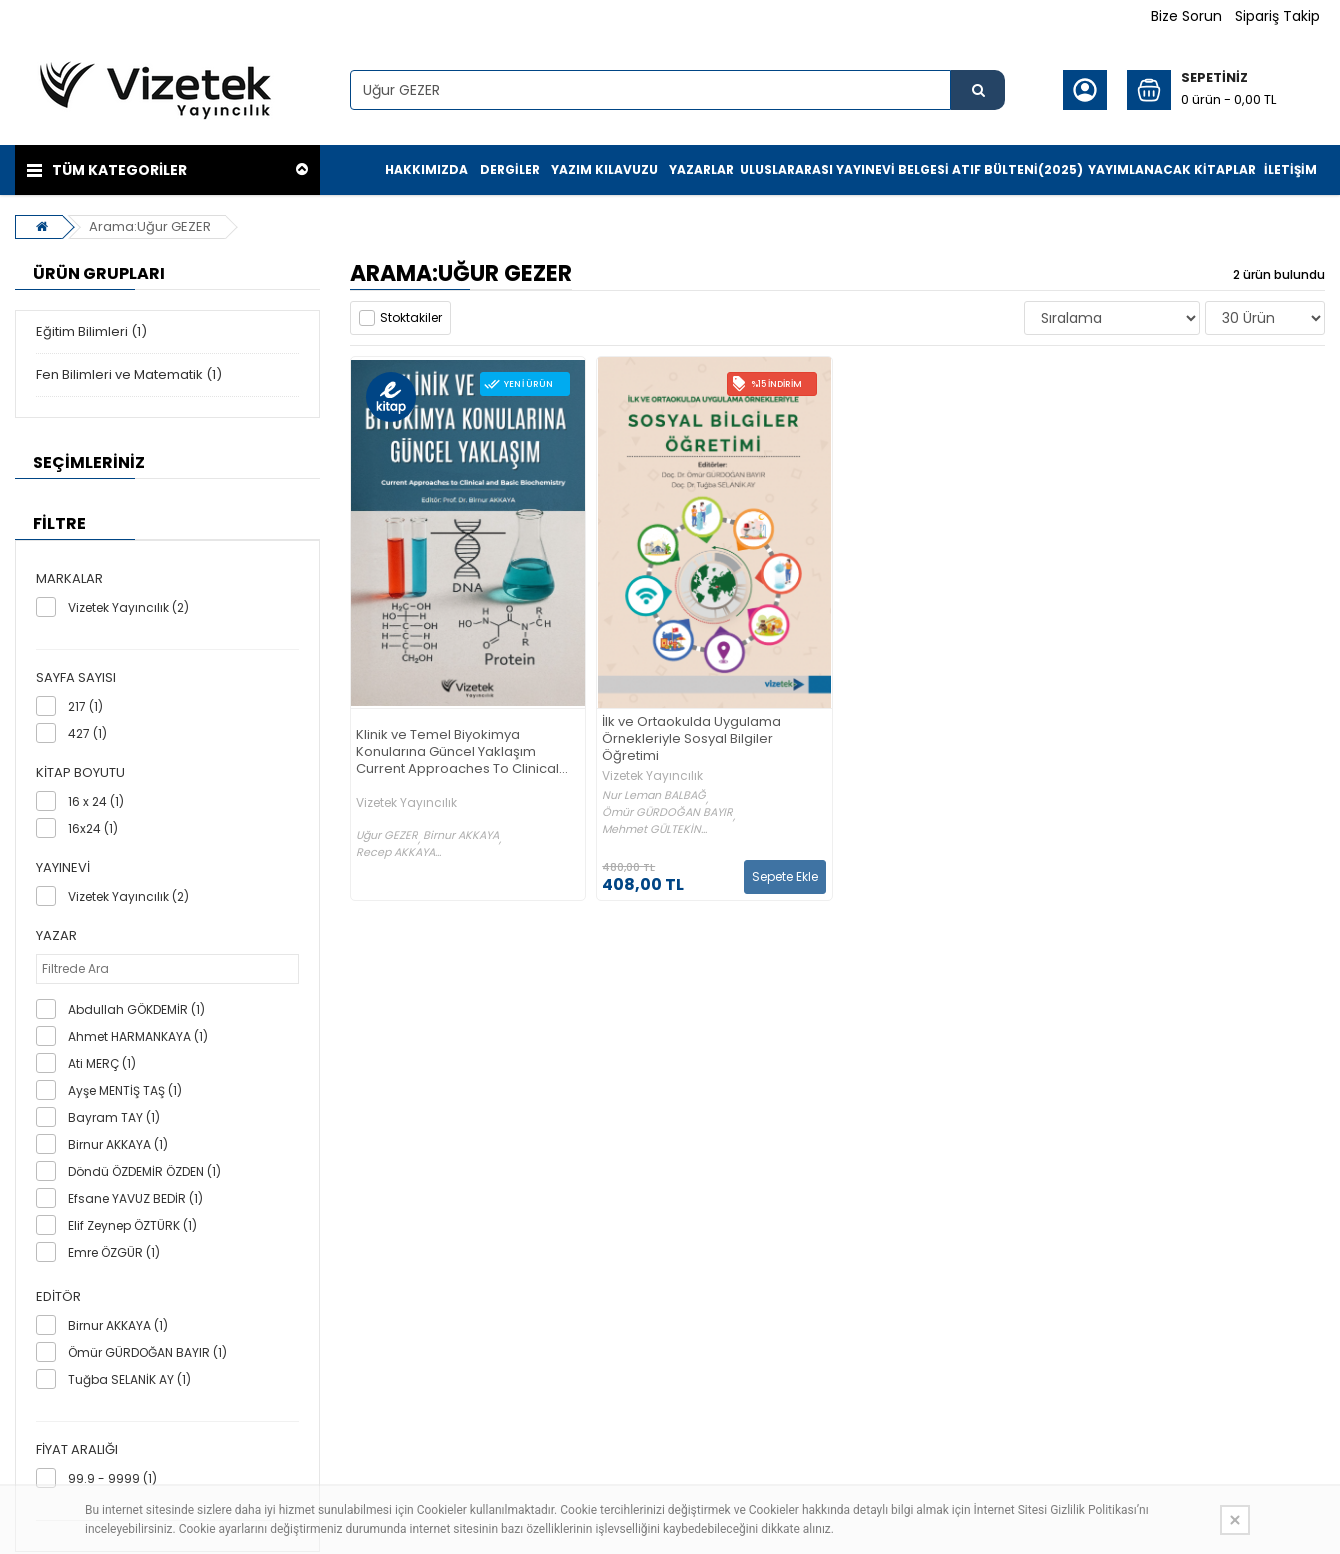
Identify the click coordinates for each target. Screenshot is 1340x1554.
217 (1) (85, 706)
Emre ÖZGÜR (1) (114, 1252)
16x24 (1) (93, 828)
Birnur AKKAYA (461, 835)
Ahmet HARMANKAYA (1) (138, 1036)
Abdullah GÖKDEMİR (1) (136, 1009)
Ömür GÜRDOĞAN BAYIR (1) (147, 1352)
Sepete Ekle (785, 876)
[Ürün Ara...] (978, 90)
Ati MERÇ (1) (102, 1063)
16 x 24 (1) (96, 801)
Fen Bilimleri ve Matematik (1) (129, 374)
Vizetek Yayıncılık (406, 803)
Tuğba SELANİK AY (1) (129, 1379)
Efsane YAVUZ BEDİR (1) (135, 1198)
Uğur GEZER (387, 835)
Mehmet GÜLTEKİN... (654, 829)
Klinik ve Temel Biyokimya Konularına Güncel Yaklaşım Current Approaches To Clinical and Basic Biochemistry (457, 752)
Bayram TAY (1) (114, 1117)
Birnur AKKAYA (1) (118, 1144)
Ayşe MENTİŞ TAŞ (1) (125, 1090)
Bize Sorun (1186, 16)
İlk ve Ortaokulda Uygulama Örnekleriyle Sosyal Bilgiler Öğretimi (691, 739)
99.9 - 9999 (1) (112, 1478)
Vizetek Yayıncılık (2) (128, 607)
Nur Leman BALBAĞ (654, 795)
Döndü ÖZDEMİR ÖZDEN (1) (144, 1171)
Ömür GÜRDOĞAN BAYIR (667, 812)
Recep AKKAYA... (398, 852)
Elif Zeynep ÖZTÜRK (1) (132, 1225)
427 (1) (87, 733)
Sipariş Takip (1277, 16)
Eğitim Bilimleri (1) (91, 331)
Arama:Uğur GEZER (150, 226)
